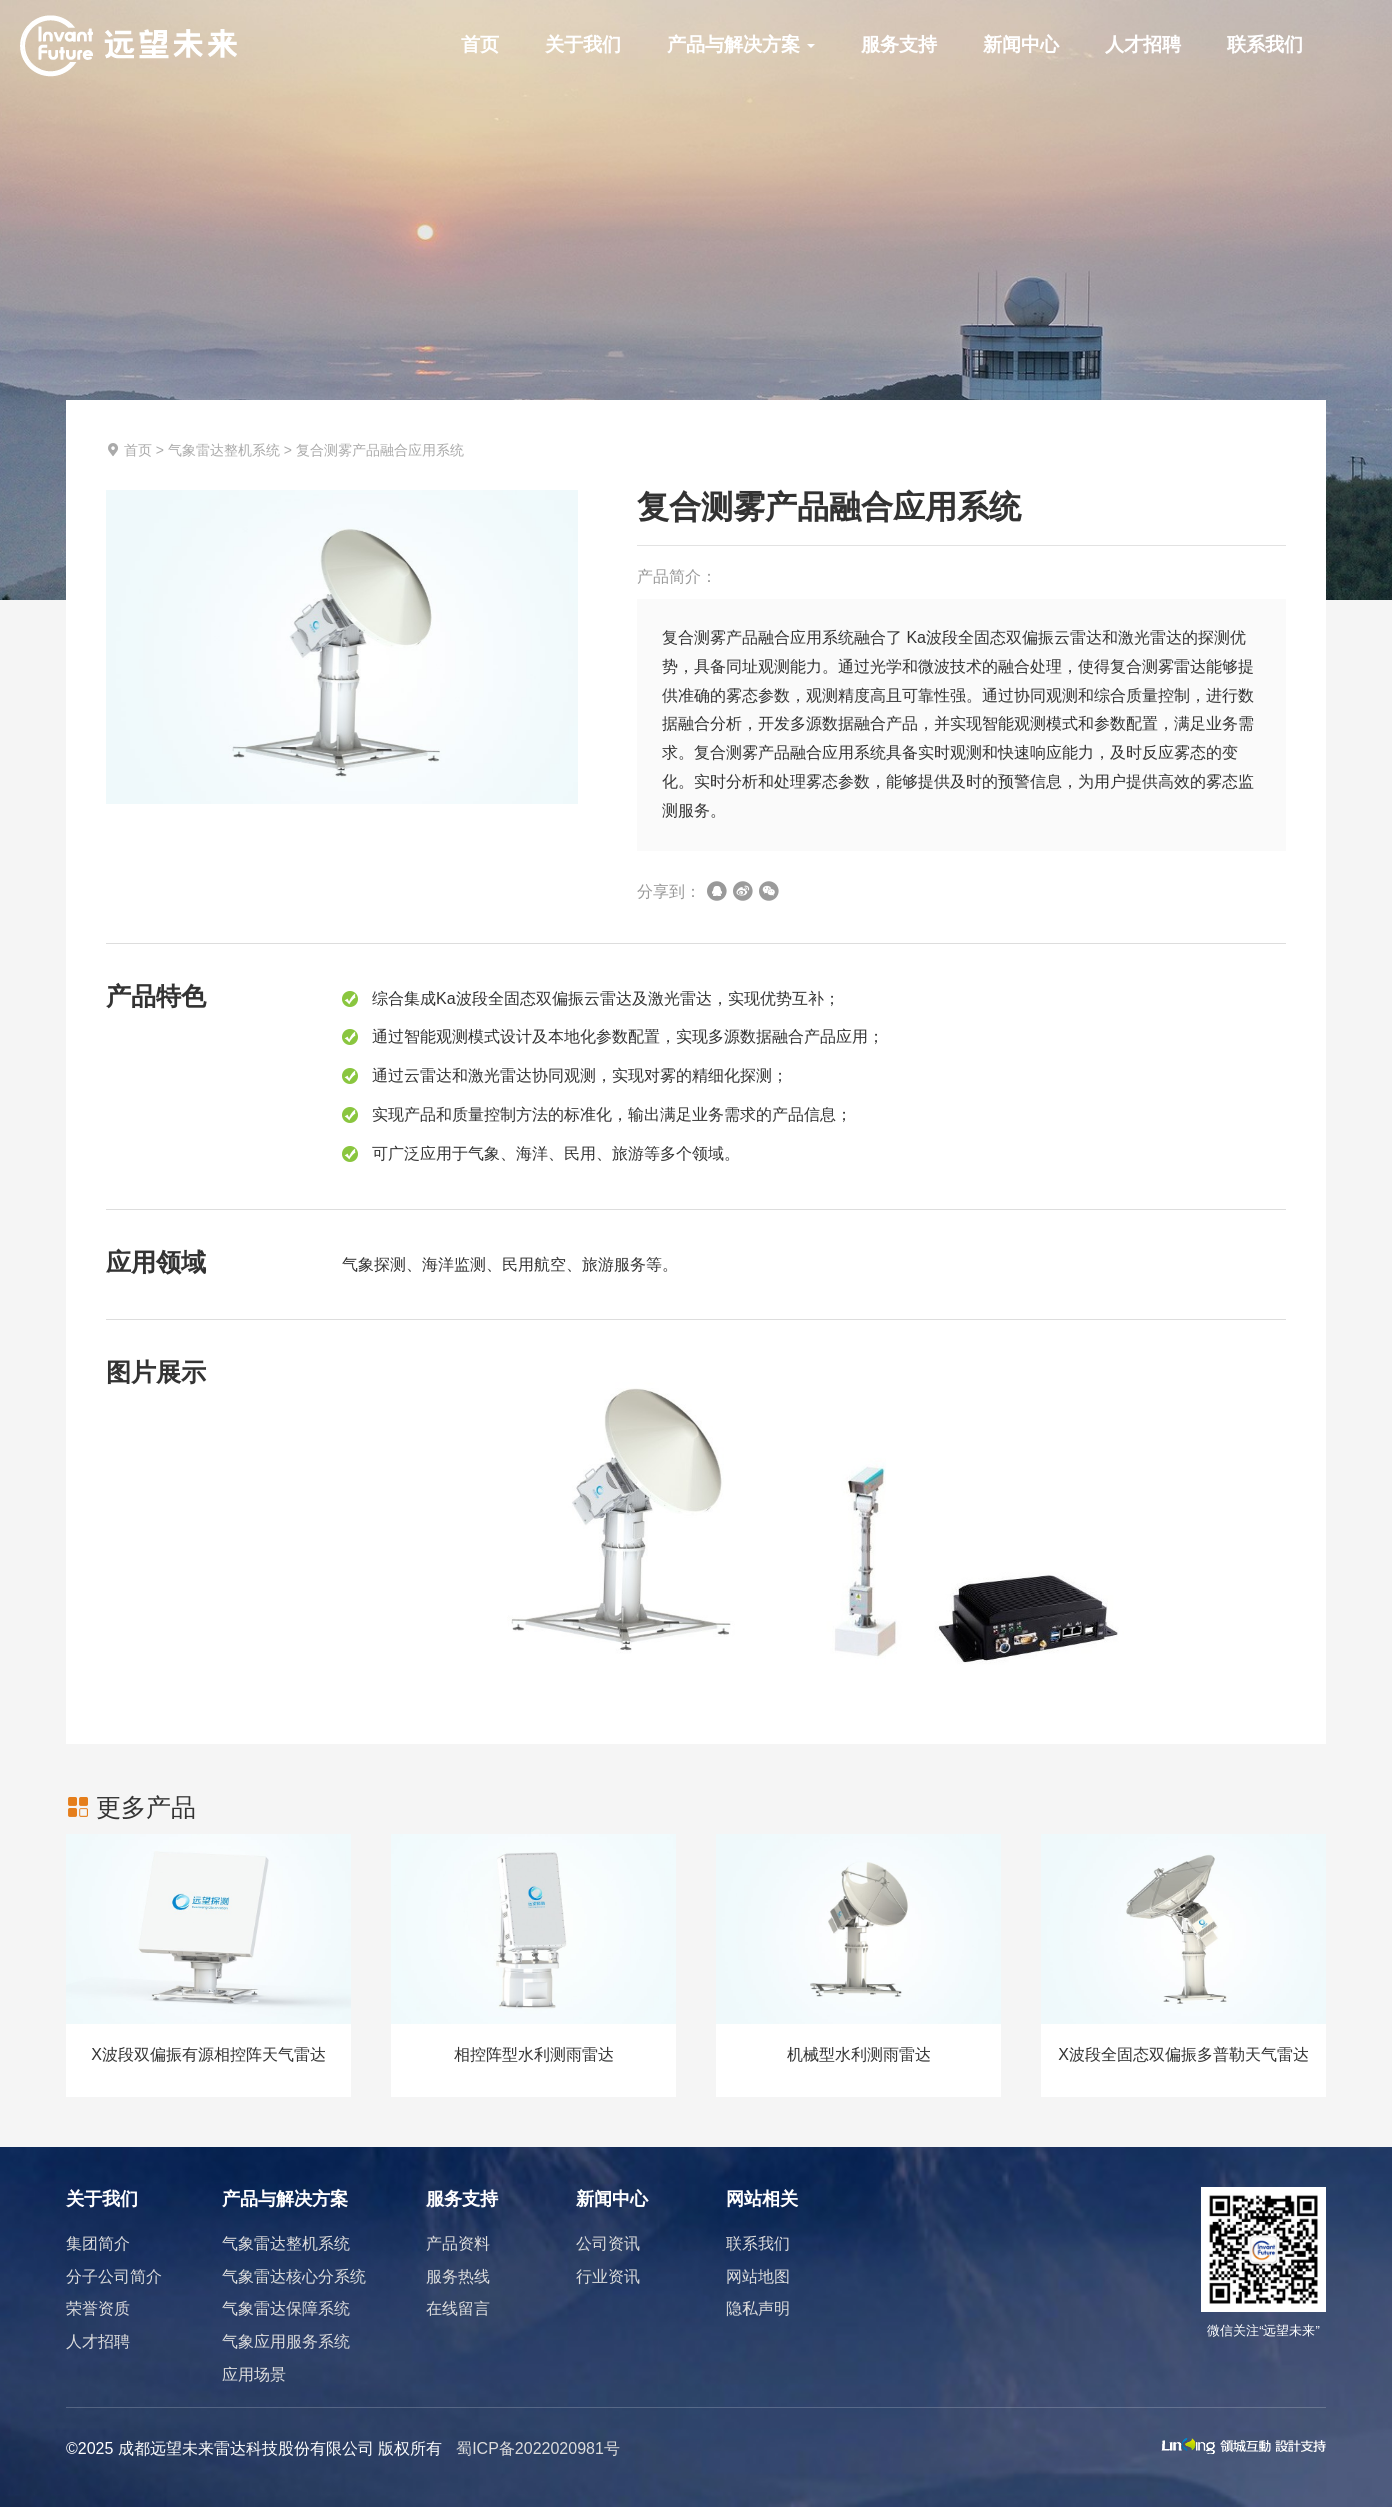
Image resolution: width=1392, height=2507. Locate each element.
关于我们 (583, 44)
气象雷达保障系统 (286, 2308)
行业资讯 (608, 2276)
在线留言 (458, 2308)
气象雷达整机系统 (224, 450)
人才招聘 (1143, 44)
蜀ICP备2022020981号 (538, 2448)
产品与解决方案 (741, 44)
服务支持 (899, 44)
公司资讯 (608, 2243)
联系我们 (1265, 44)
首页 (480, 44)
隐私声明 (758, 2308)
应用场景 (254, 2374)
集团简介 (98, 2243)
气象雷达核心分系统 (294, 2276)
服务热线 (458, 2276)
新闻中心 (1021, 44)
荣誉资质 (98, 2308)
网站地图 (758, 2276)
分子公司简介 (114, 2276)
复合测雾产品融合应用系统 (380, 450)
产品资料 (458, 2243)
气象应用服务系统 (286, 2341)
